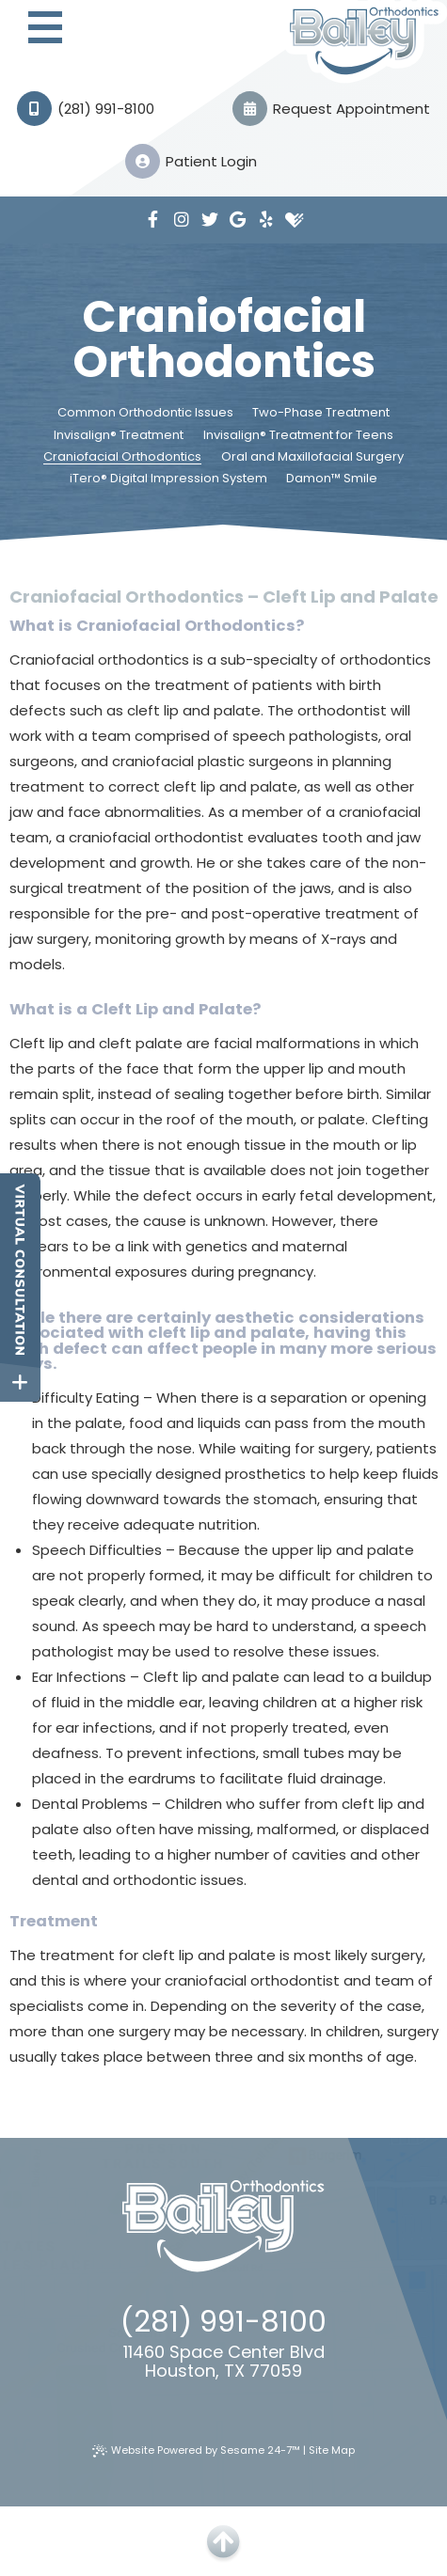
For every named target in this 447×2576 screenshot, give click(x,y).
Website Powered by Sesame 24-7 (196, 2450)
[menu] (44, 29)
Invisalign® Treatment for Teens (298, 435)
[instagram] (182, 220)
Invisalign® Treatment (119, 435)
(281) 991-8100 (85, 108)
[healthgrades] (294, 220)
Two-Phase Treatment (321, 412)
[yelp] (266, 220)
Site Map (332, 2450)
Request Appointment (331, 108)
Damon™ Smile (331, 478)
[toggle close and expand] (20, 1382)
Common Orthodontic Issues (145, 412)
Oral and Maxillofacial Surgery (312, 456)
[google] (238, 220)
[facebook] (153, 220)
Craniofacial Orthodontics (122, 456)
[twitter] (210, 220)
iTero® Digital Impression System (168, 478)
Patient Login (191, 161)
